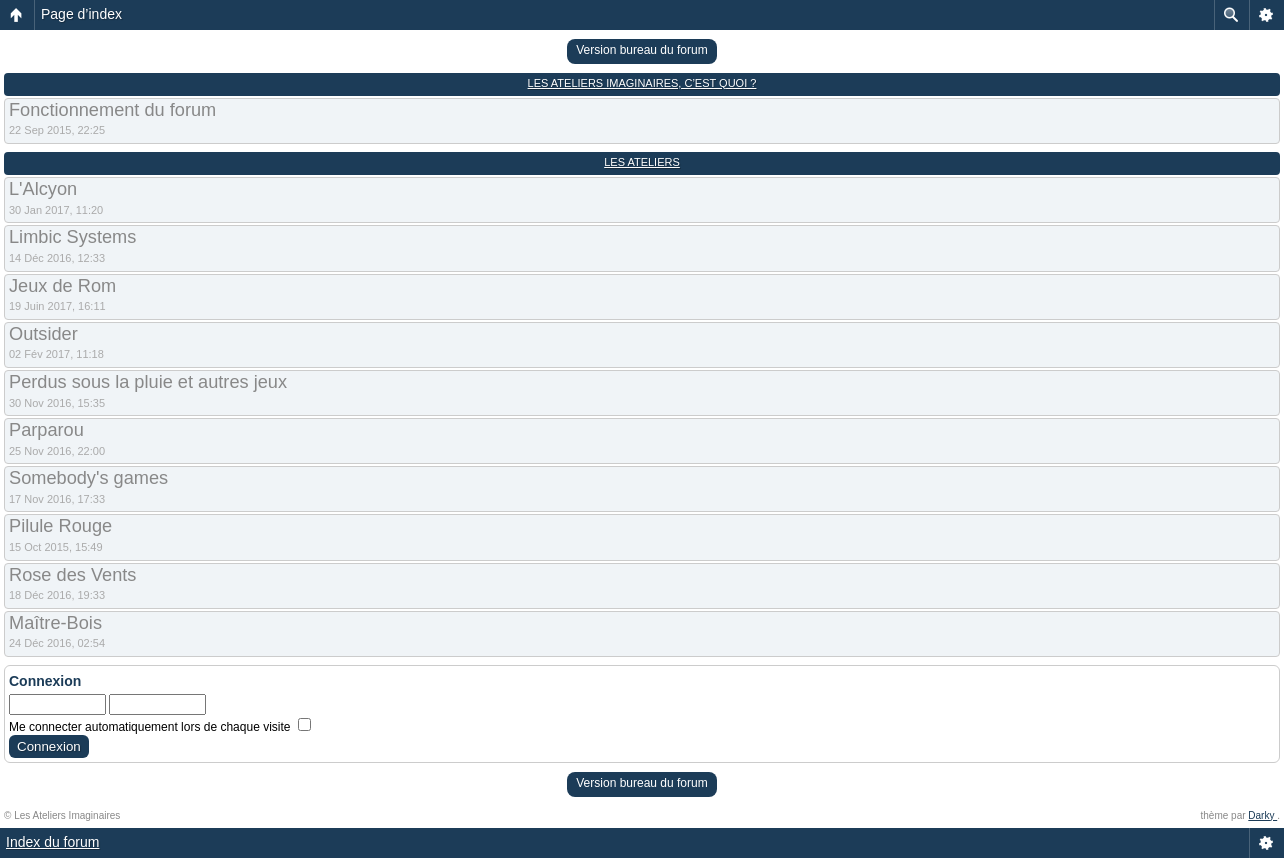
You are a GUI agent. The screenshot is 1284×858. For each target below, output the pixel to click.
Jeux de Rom (62, 286)
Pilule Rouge (60, 526)
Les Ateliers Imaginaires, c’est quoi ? (642, 83)
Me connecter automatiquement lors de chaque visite (160, 727)
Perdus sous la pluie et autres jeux (148, 382)
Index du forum (52, 842)
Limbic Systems (72, 237)
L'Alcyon (43, 189)
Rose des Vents (72, 575)
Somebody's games (88, 478)
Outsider (43, 334)
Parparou (46, 430)
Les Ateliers (642, 162)
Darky (1262, 815)
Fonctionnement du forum (112, 110)
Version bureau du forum (641, 50)
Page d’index (81, 14)
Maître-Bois (55, 623)
